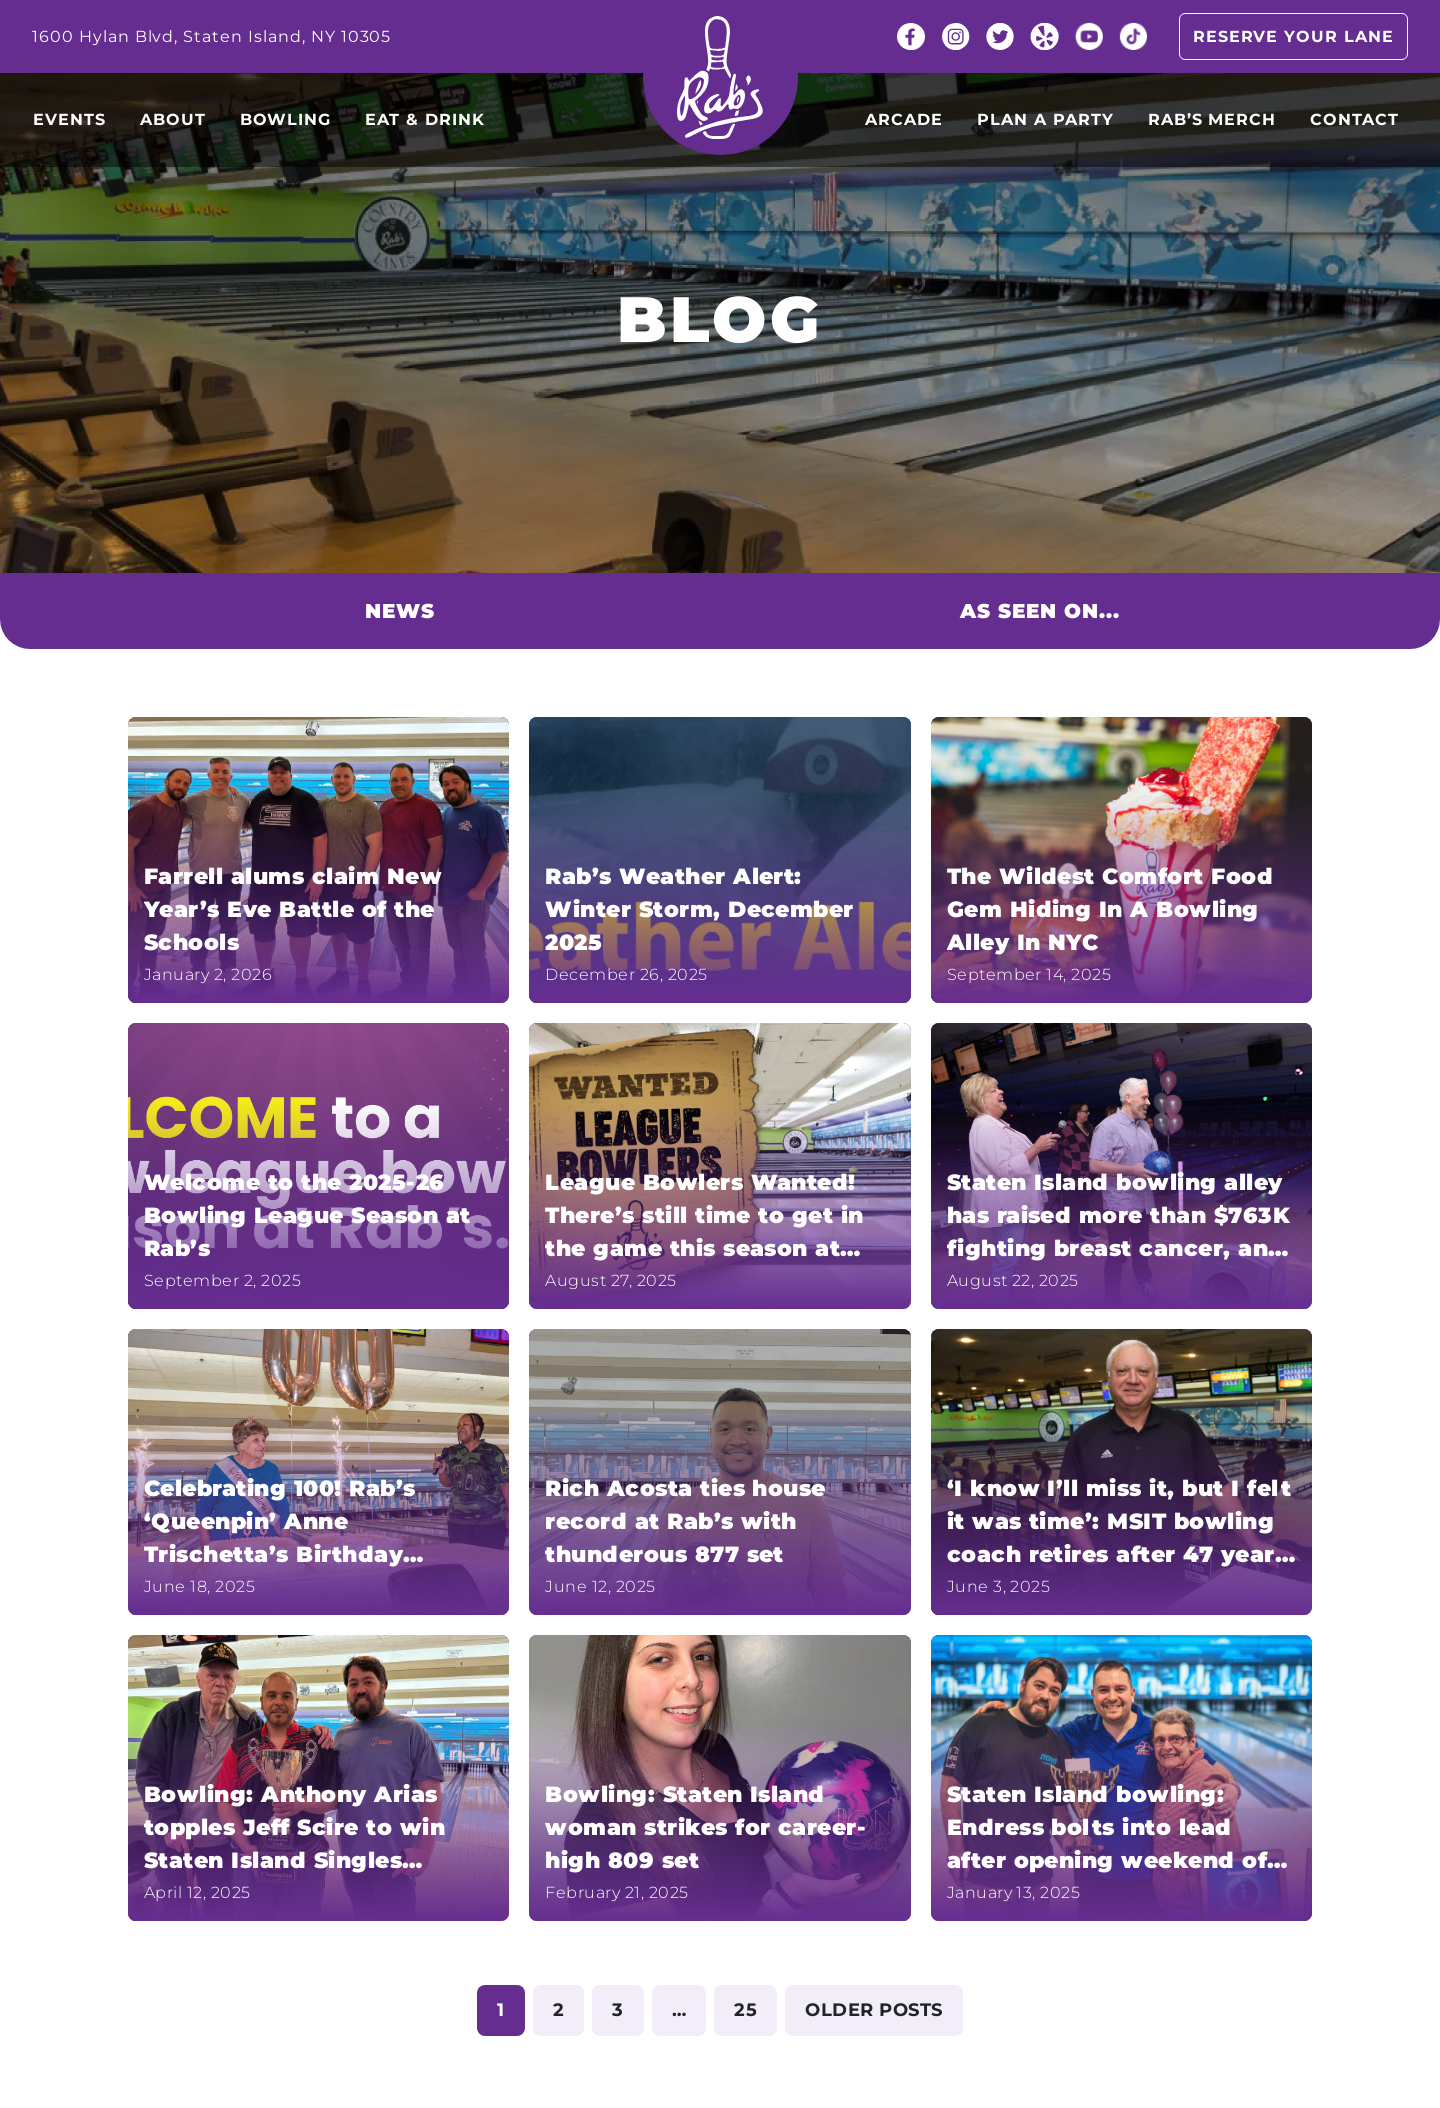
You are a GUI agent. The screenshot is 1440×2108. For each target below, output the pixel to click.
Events (69, 119)
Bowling (286, 119)
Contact (1354, 119)
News (400, 611)
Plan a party (1045, 119)
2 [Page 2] (558, 2010)
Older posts (873, 2010)
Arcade (904, 119)
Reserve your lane (1293, 36)
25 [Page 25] (745, 2010)
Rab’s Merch (1212, 119)
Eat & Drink (425, 119)
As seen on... (1039, 611)
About (173, 119)
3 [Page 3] (617, 2010)
